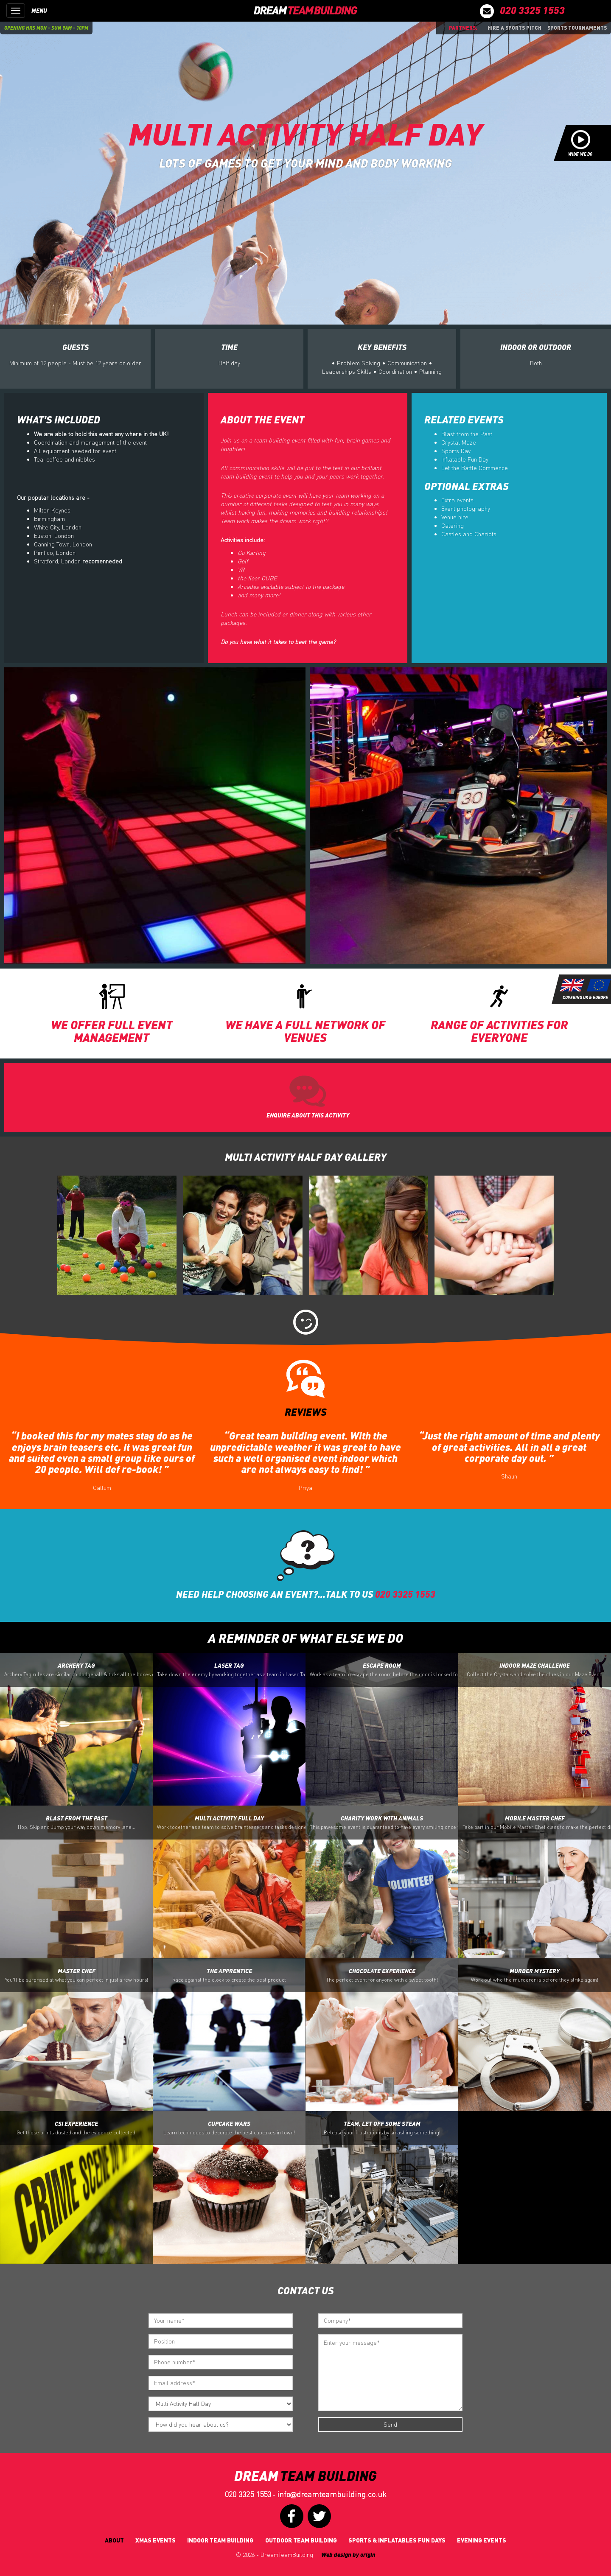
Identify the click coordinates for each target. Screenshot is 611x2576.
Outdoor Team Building (301, 2540)
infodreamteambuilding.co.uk (332, 2494)
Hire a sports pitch (514, 28)
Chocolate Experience (382, 1975)
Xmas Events (155, 2540)
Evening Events (481, 2540)
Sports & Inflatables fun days (397, 2540)
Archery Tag (78, 1670)
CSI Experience (77, 2128)
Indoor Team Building (220, 2540)
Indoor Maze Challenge (535, 1670)
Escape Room (384, 1670)
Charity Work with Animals (384, 1822)
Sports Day (456, 450)
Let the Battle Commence (474, 467)
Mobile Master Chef (536, 1822)
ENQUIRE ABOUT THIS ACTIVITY (307, 1115)
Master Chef (76, 1975)
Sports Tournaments (577, 28)
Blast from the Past (466, 433)
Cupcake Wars (229, 2128)
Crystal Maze (458, 442)
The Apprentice (229, 1975)
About (114, 2540)
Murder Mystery (534, 1975)
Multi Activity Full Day (231, 1822)
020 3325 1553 (248, 2494)
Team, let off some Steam (382, 2128)
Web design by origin (348, 2554)
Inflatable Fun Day (464, 459)
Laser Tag (231, 1670)
